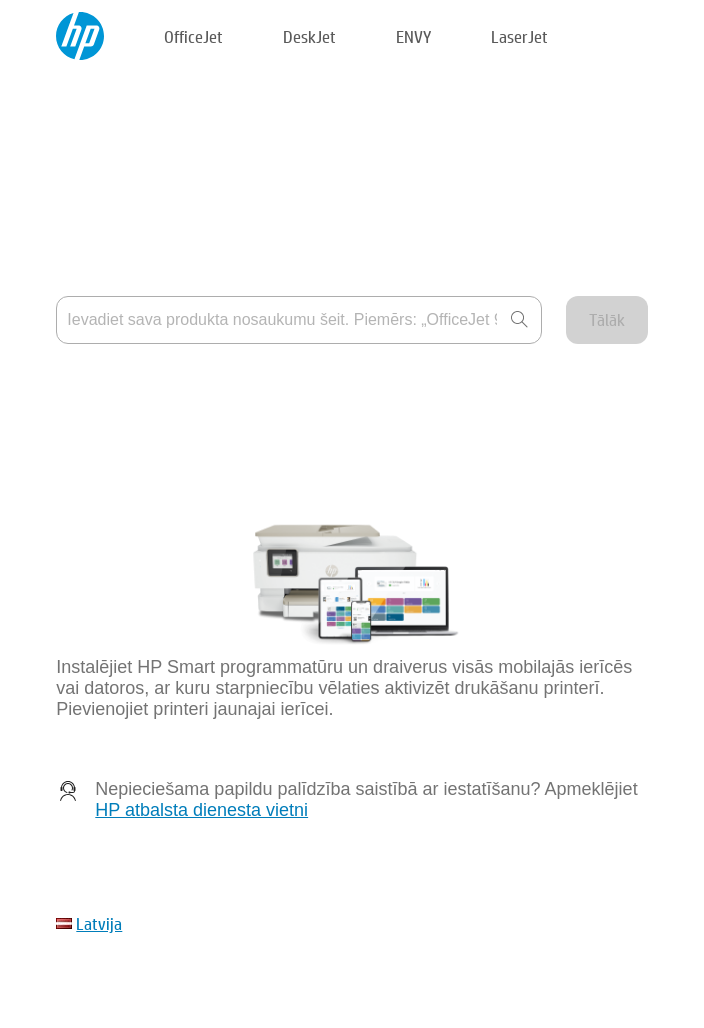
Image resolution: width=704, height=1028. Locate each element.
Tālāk (607, 319)
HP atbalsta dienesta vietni (201, 810)
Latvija (99, 923)
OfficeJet (193, 36)
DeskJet (309, 36)
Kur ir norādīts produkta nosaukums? (187, 385)
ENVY (413, 36)
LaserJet (519, 36)
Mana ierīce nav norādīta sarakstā (177, 434)
